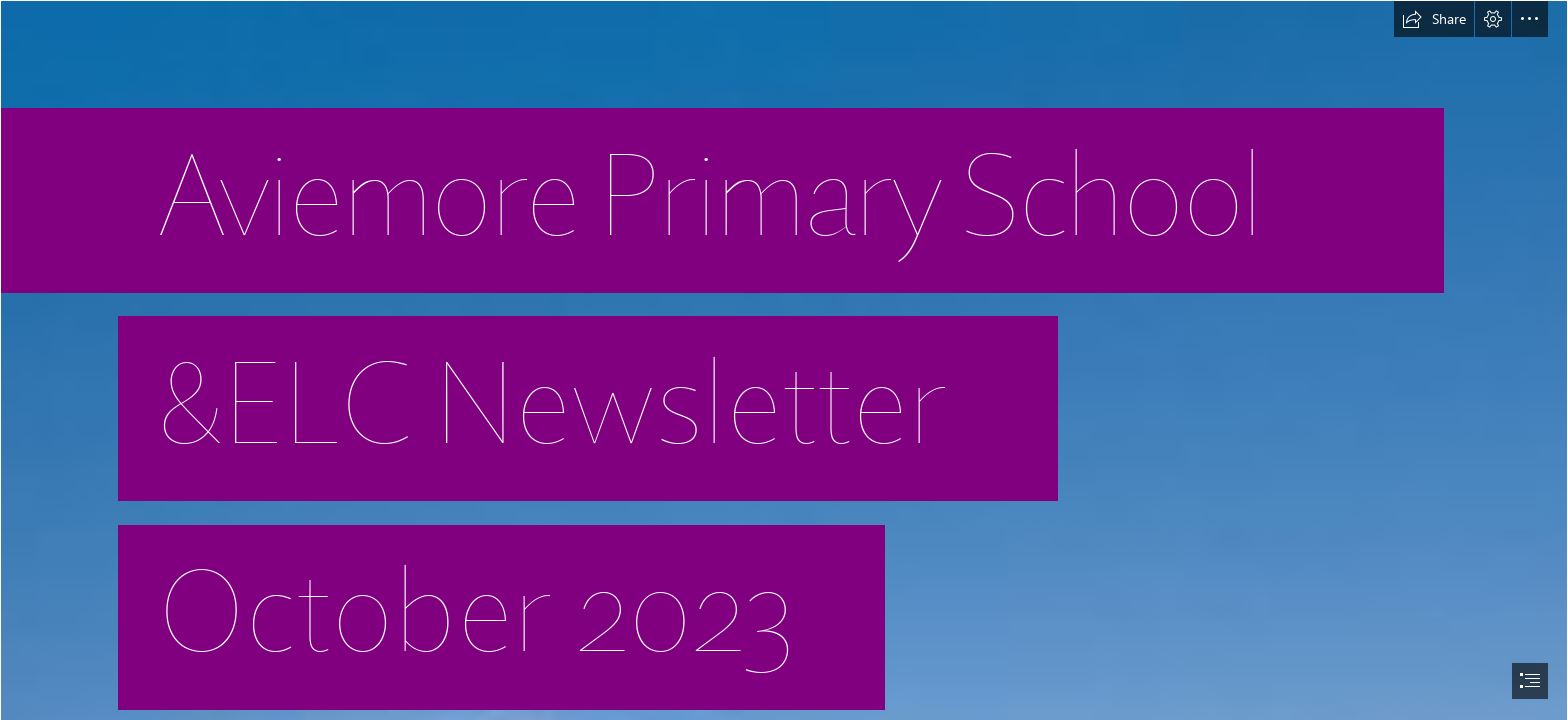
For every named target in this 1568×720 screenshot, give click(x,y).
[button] (1434, 19)
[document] (784, 360)
